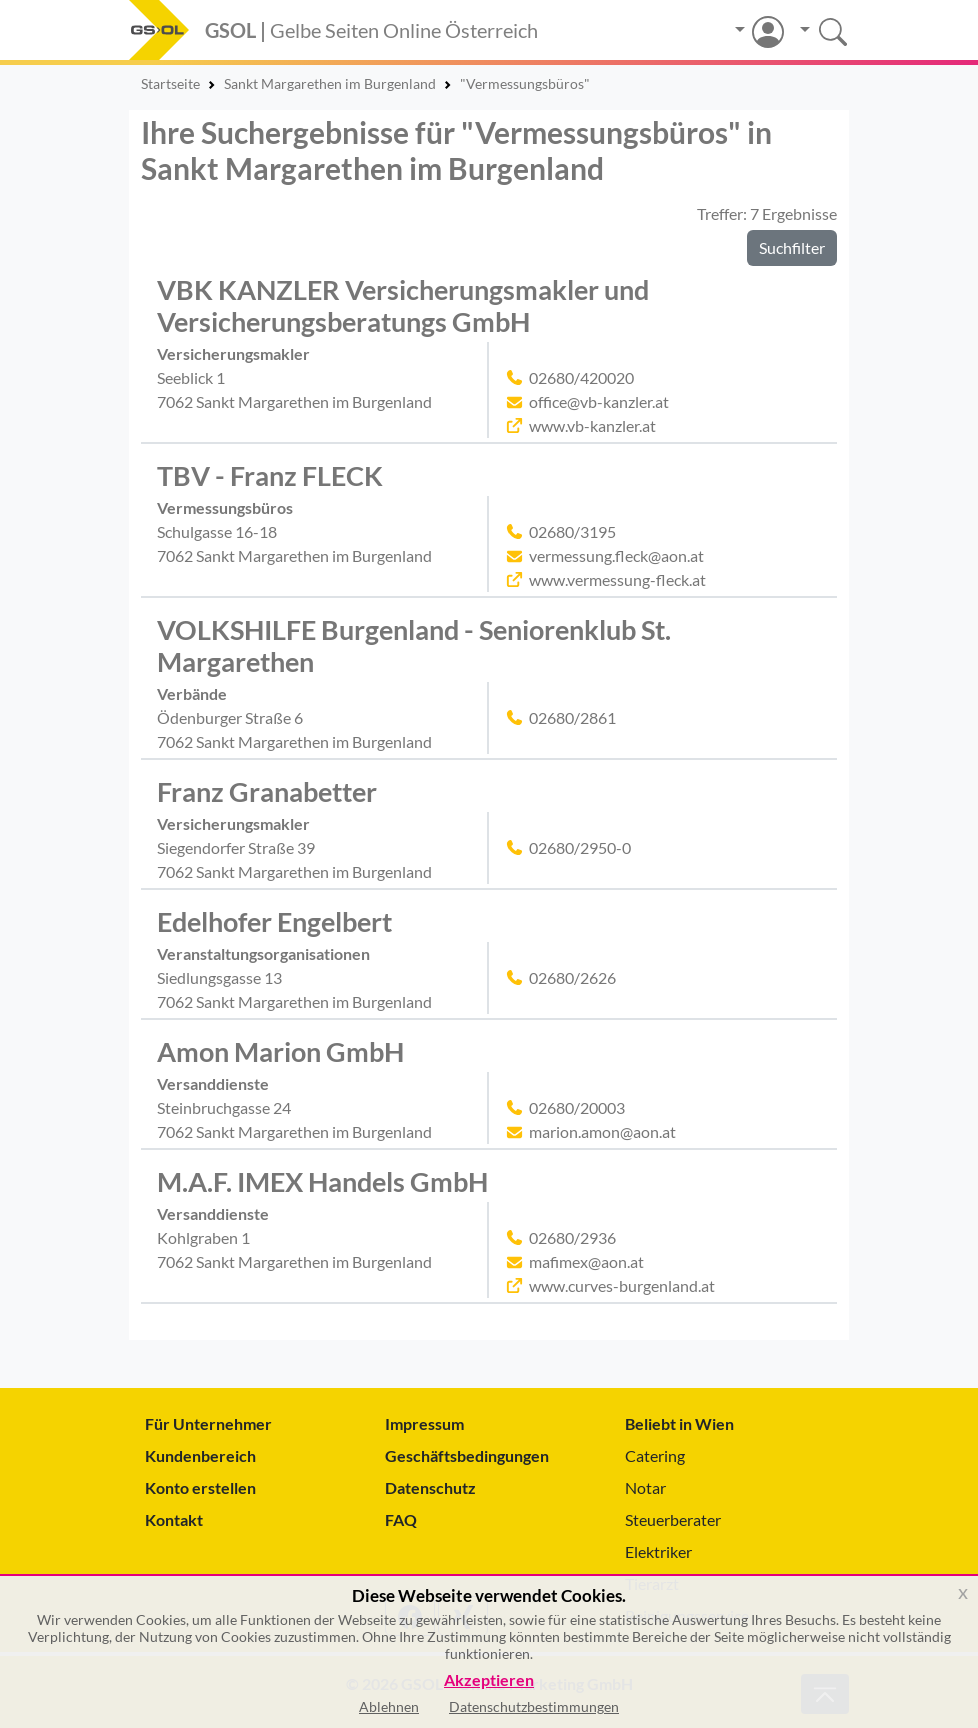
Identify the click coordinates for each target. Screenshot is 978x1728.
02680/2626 (572, 977)
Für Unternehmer (208, 1423)
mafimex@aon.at (586, 1261)
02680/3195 (572, 531)
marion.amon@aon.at (602, 1131)
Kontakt (174, 1519)
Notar (645, 1487)
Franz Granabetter (267, 792)
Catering (655, 1455)
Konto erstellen (200, 1487)
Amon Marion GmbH (280, 1052)
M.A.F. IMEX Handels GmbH (322, 1182)
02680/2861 (572, 717)
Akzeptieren (489, 1680)
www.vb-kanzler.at (592, 425)
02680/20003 (577, 1107)
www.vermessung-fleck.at (617, 579)
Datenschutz (430, 1487)
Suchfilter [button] (792, 247)
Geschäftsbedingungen (467, 1455)
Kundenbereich (200, 1455)
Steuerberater (673, 1519)
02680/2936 (572, 1237)
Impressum (424, 1423)
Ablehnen (389, 1706)
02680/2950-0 (580, 847)
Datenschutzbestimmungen (534, 1706)
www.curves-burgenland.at (622, 1285)
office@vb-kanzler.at (599, 401)
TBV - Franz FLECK (270, 476)
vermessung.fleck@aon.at (616, 555)
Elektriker (658, 1551)
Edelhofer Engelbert (274, 922)
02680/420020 (581, 377)
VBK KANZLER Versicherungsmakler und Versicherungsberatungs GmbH (403, 306)
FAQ (401, 1519)
